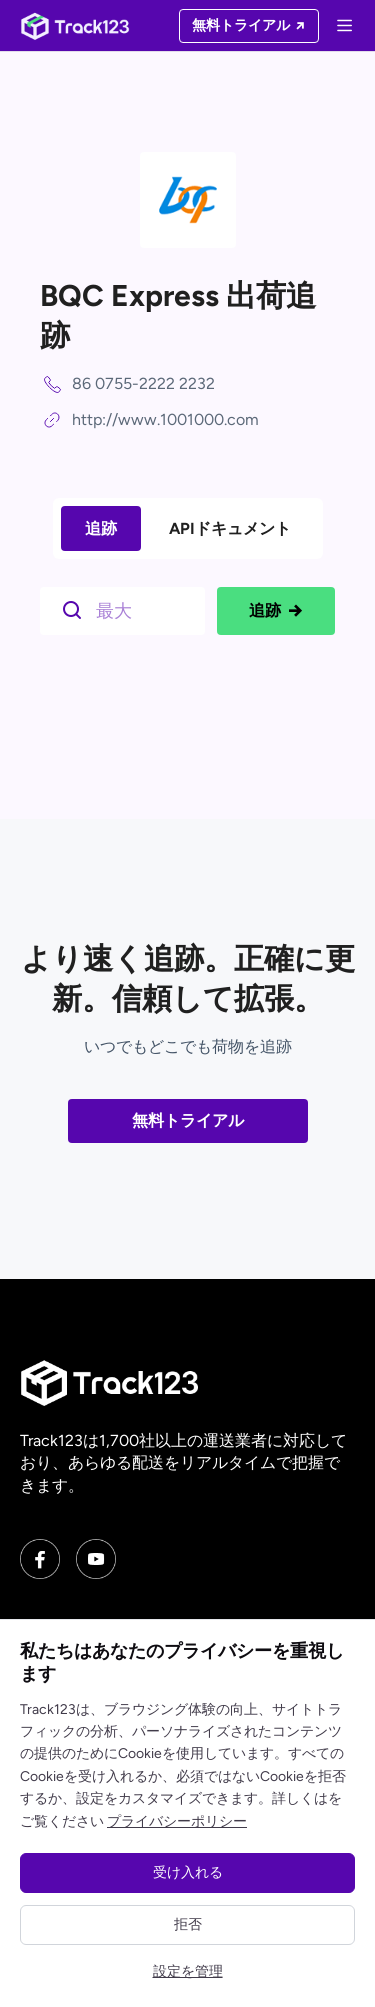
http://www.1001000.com (165, 419)
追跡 (101, 528)
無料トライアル (188, 1120)
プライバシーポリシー (177, 1821)
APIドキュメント (230, 528)
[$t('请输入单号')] (127, 609)
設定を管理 (188, 1971)
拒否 (188, 1924)
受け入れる (188, 1872)
